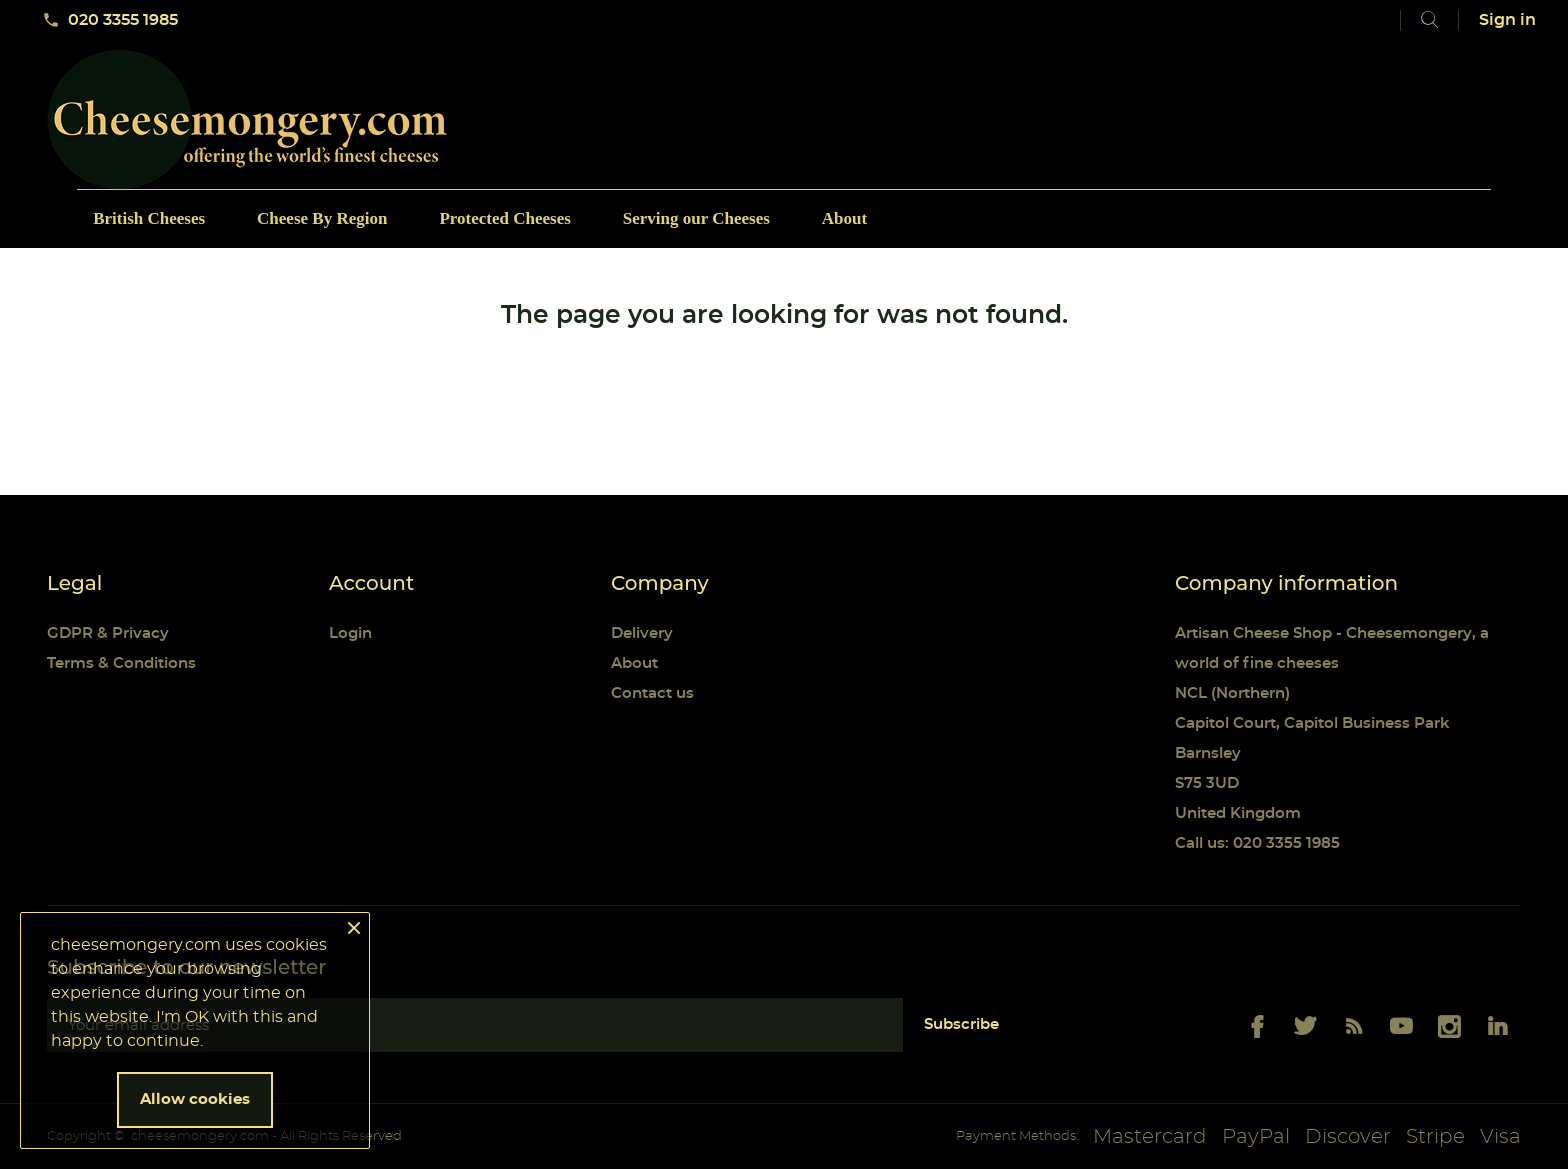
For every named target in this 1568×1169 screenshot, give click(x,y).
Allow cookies (195, 1099)
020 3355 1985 (110, 20)
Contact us (652, 693)
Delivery (642, 633)
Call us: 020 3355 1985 (1257, 843)
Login (350, 633)
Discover (1348, 1137)
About (634, 663)
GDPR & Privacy (108, 633)
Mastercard (1150, 1137)
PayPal (1256, 1137)
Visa (1500, 1137)
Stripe (1435, 1137)
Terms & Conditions (121, 663)
